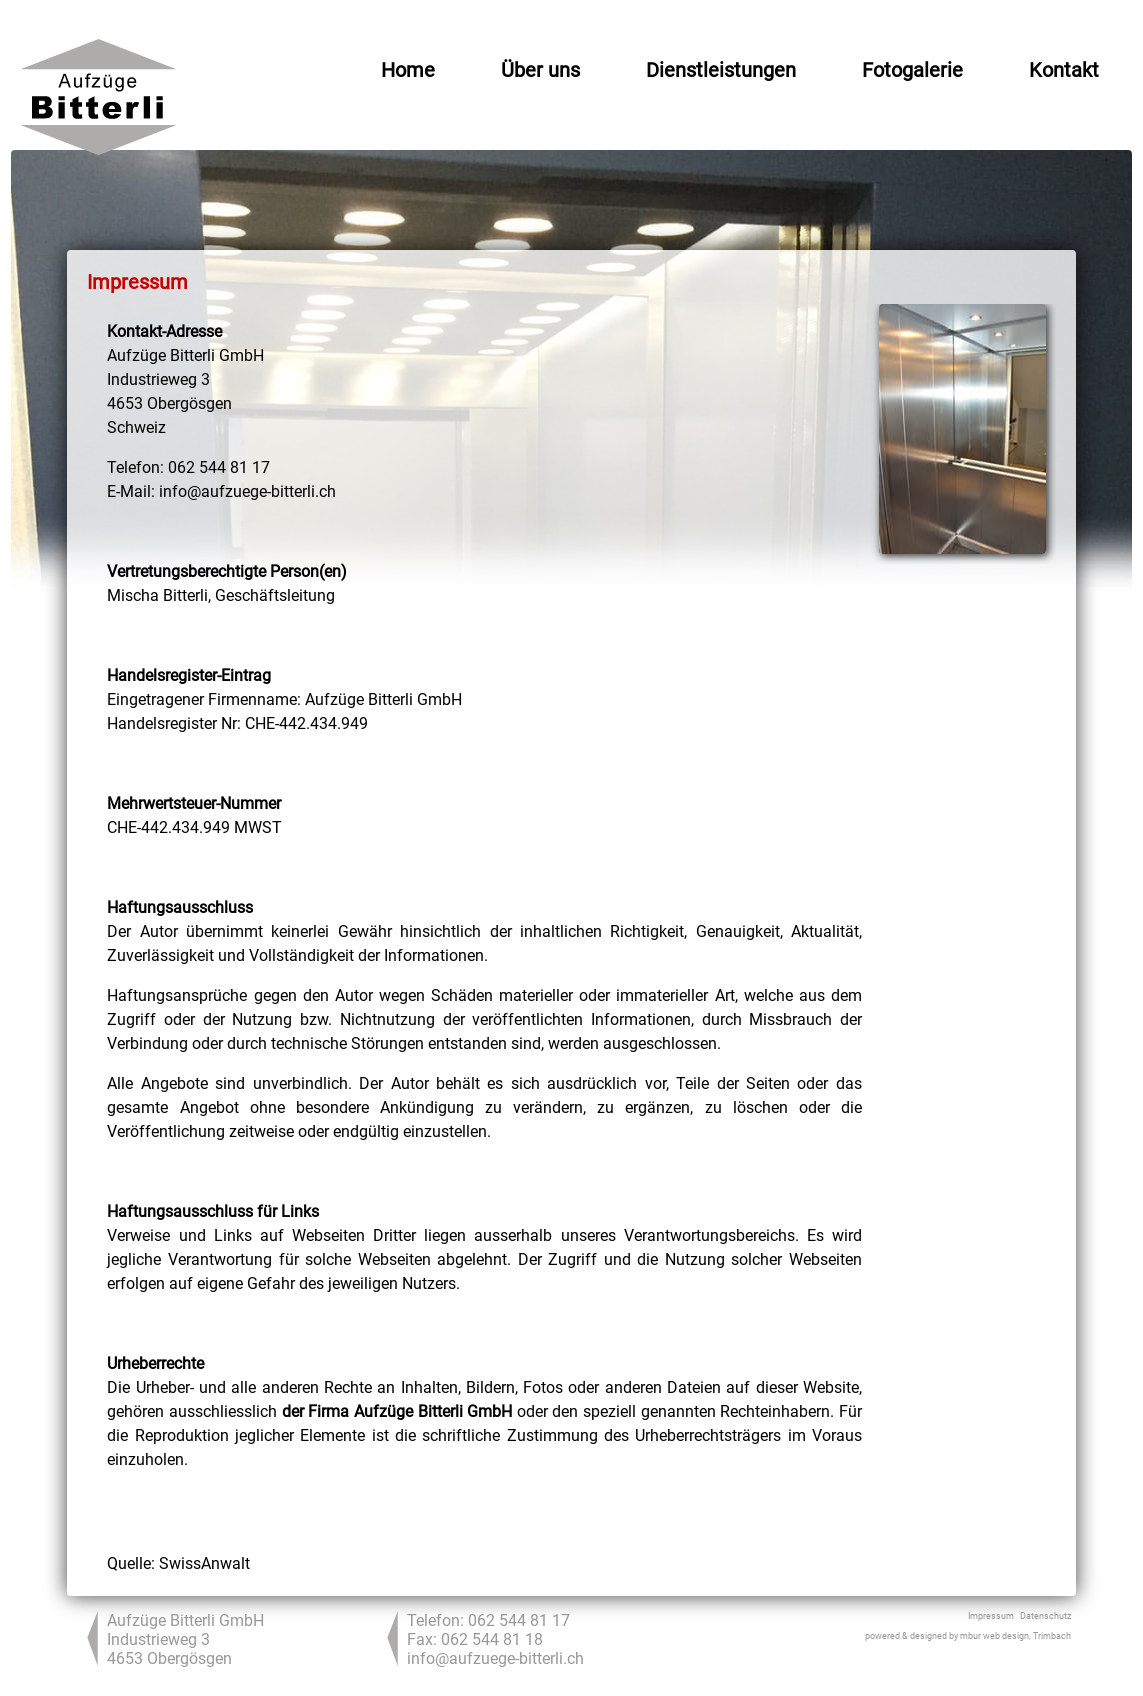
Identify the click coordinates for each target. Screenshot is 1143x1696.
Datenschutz (1045, 1616)
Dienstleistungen (721, 70)
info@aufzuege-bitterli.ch (495, 1658)
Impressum (991, 1616)
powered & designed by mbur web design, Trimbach (968, 1636)
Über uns (540, 70)
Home (408, 70)
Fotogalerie (912, 70)
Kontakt (1064, 70)
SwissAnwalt (204, 1563)
